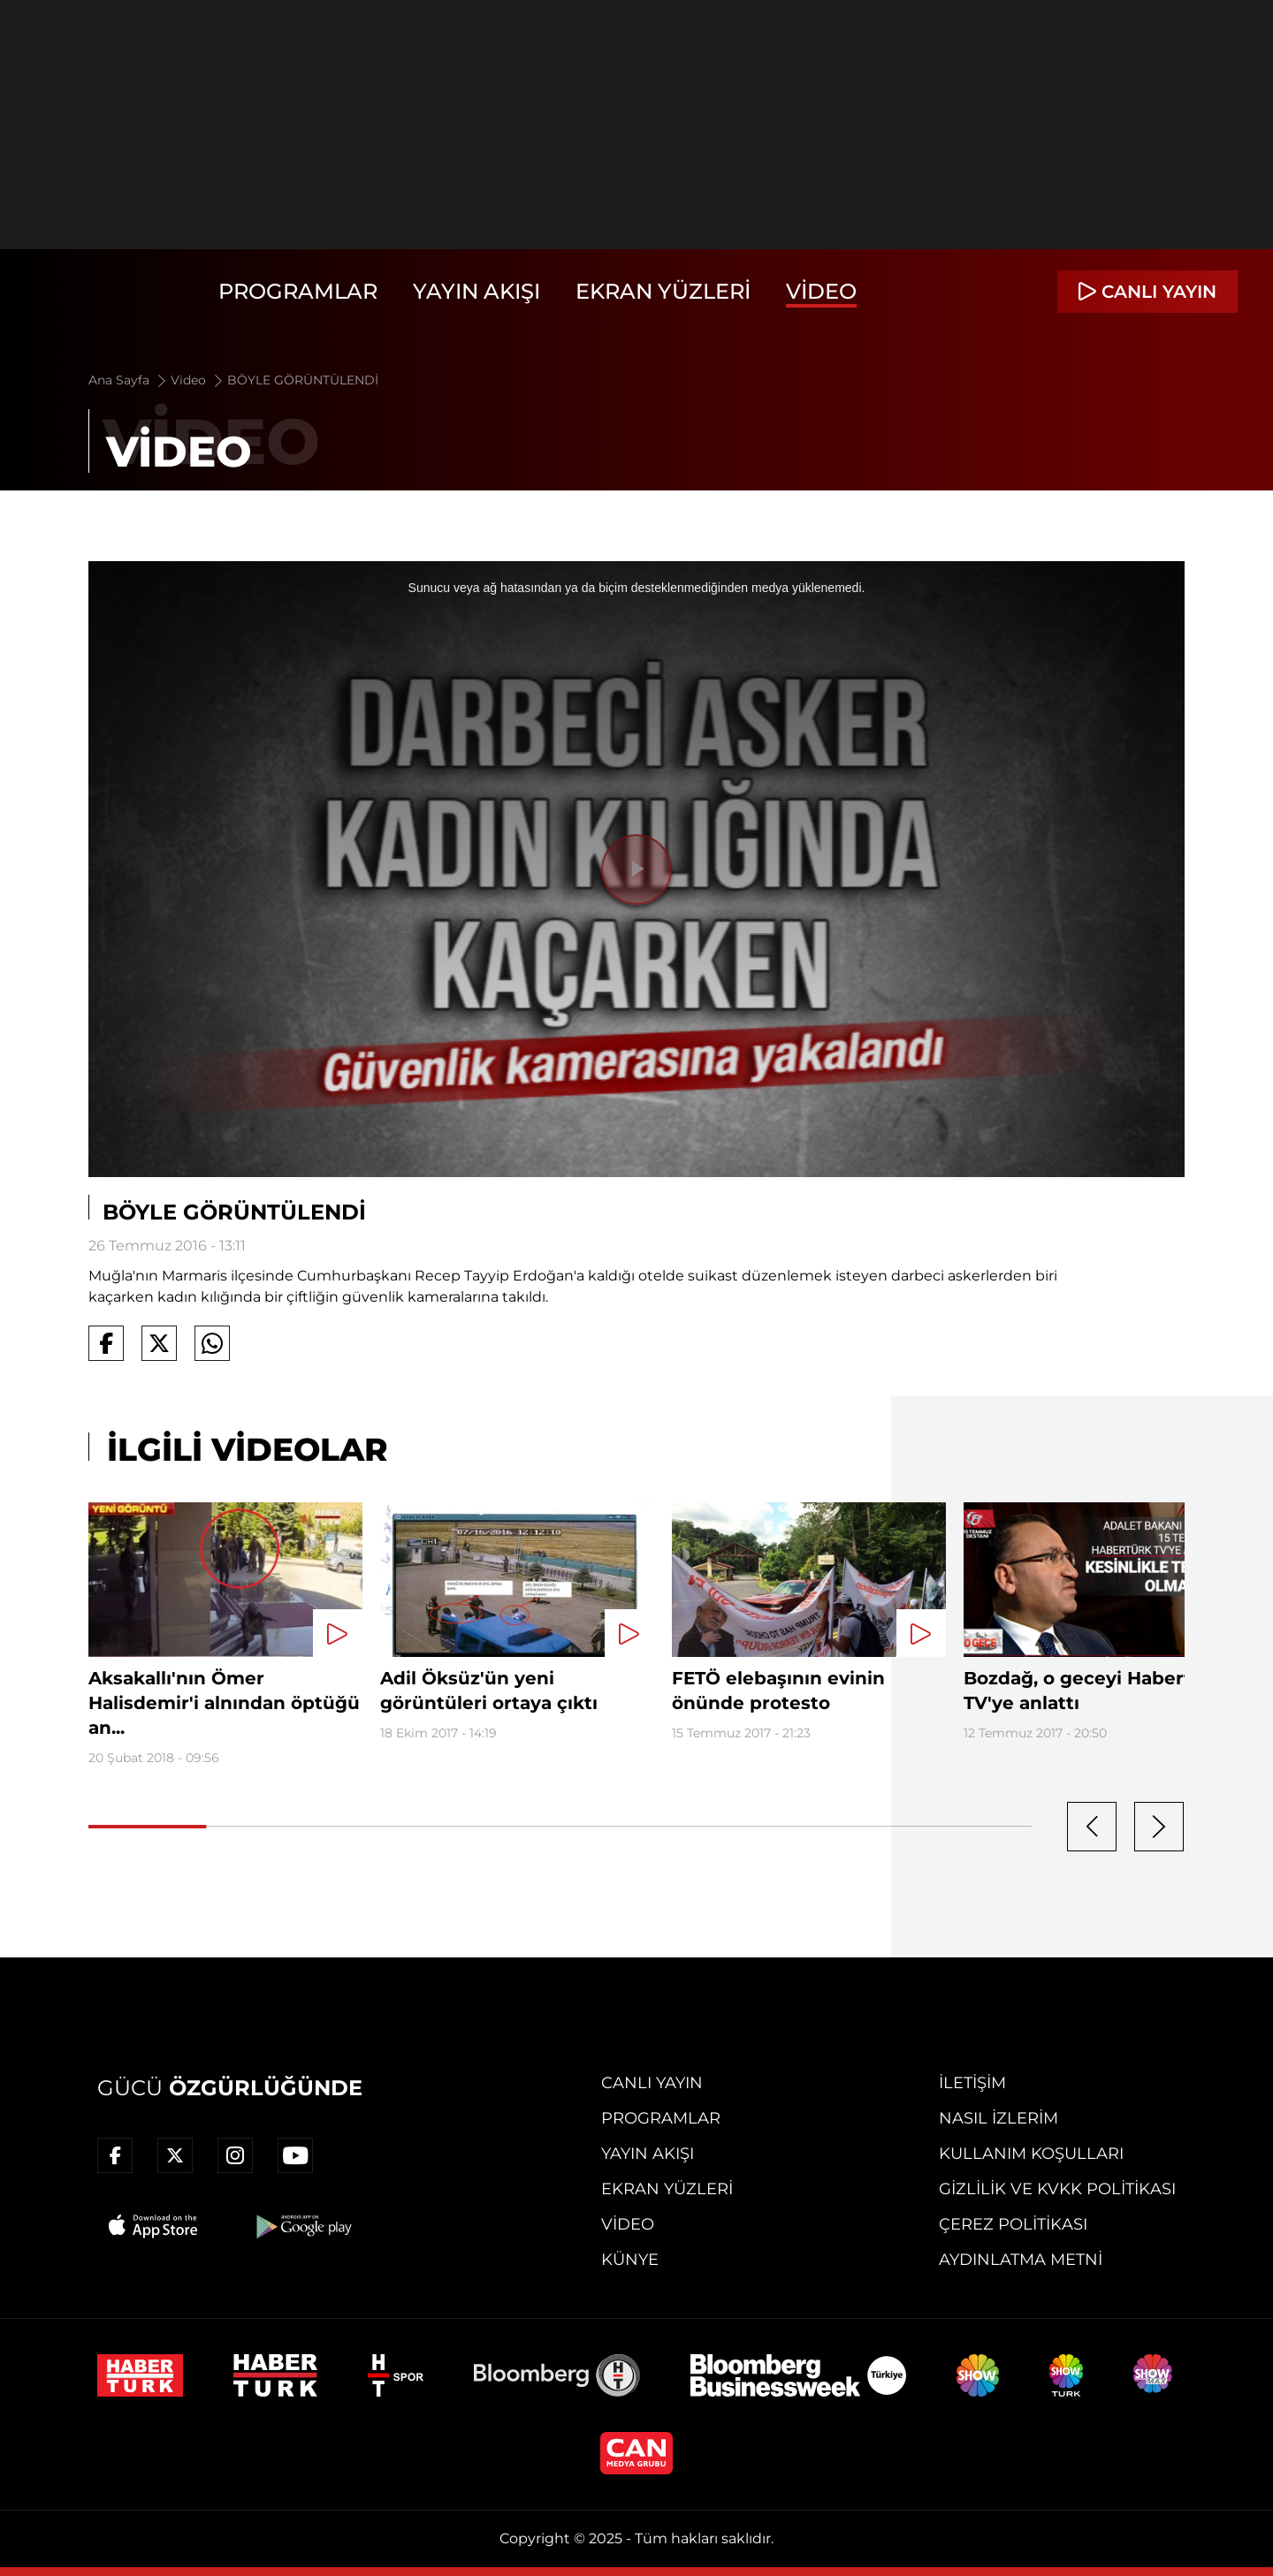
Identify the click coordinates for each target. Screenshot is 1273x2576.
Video (821, 291)
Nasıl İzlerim (998, 2118)
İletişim (972, 2083)
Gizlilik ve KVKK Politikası (1057, 2189)
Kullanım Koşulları (1031, 2153)
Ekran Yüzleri (663, 291)
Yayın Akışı (476, 291)
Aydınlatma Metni (1020, 2259)
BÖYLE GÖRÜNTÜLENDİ (302, 380)
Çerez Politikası (1013, 2224)
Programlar (297, 291)
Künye (630, 2259)
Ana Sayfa (128, 380)
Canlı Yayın (652, 2083)
